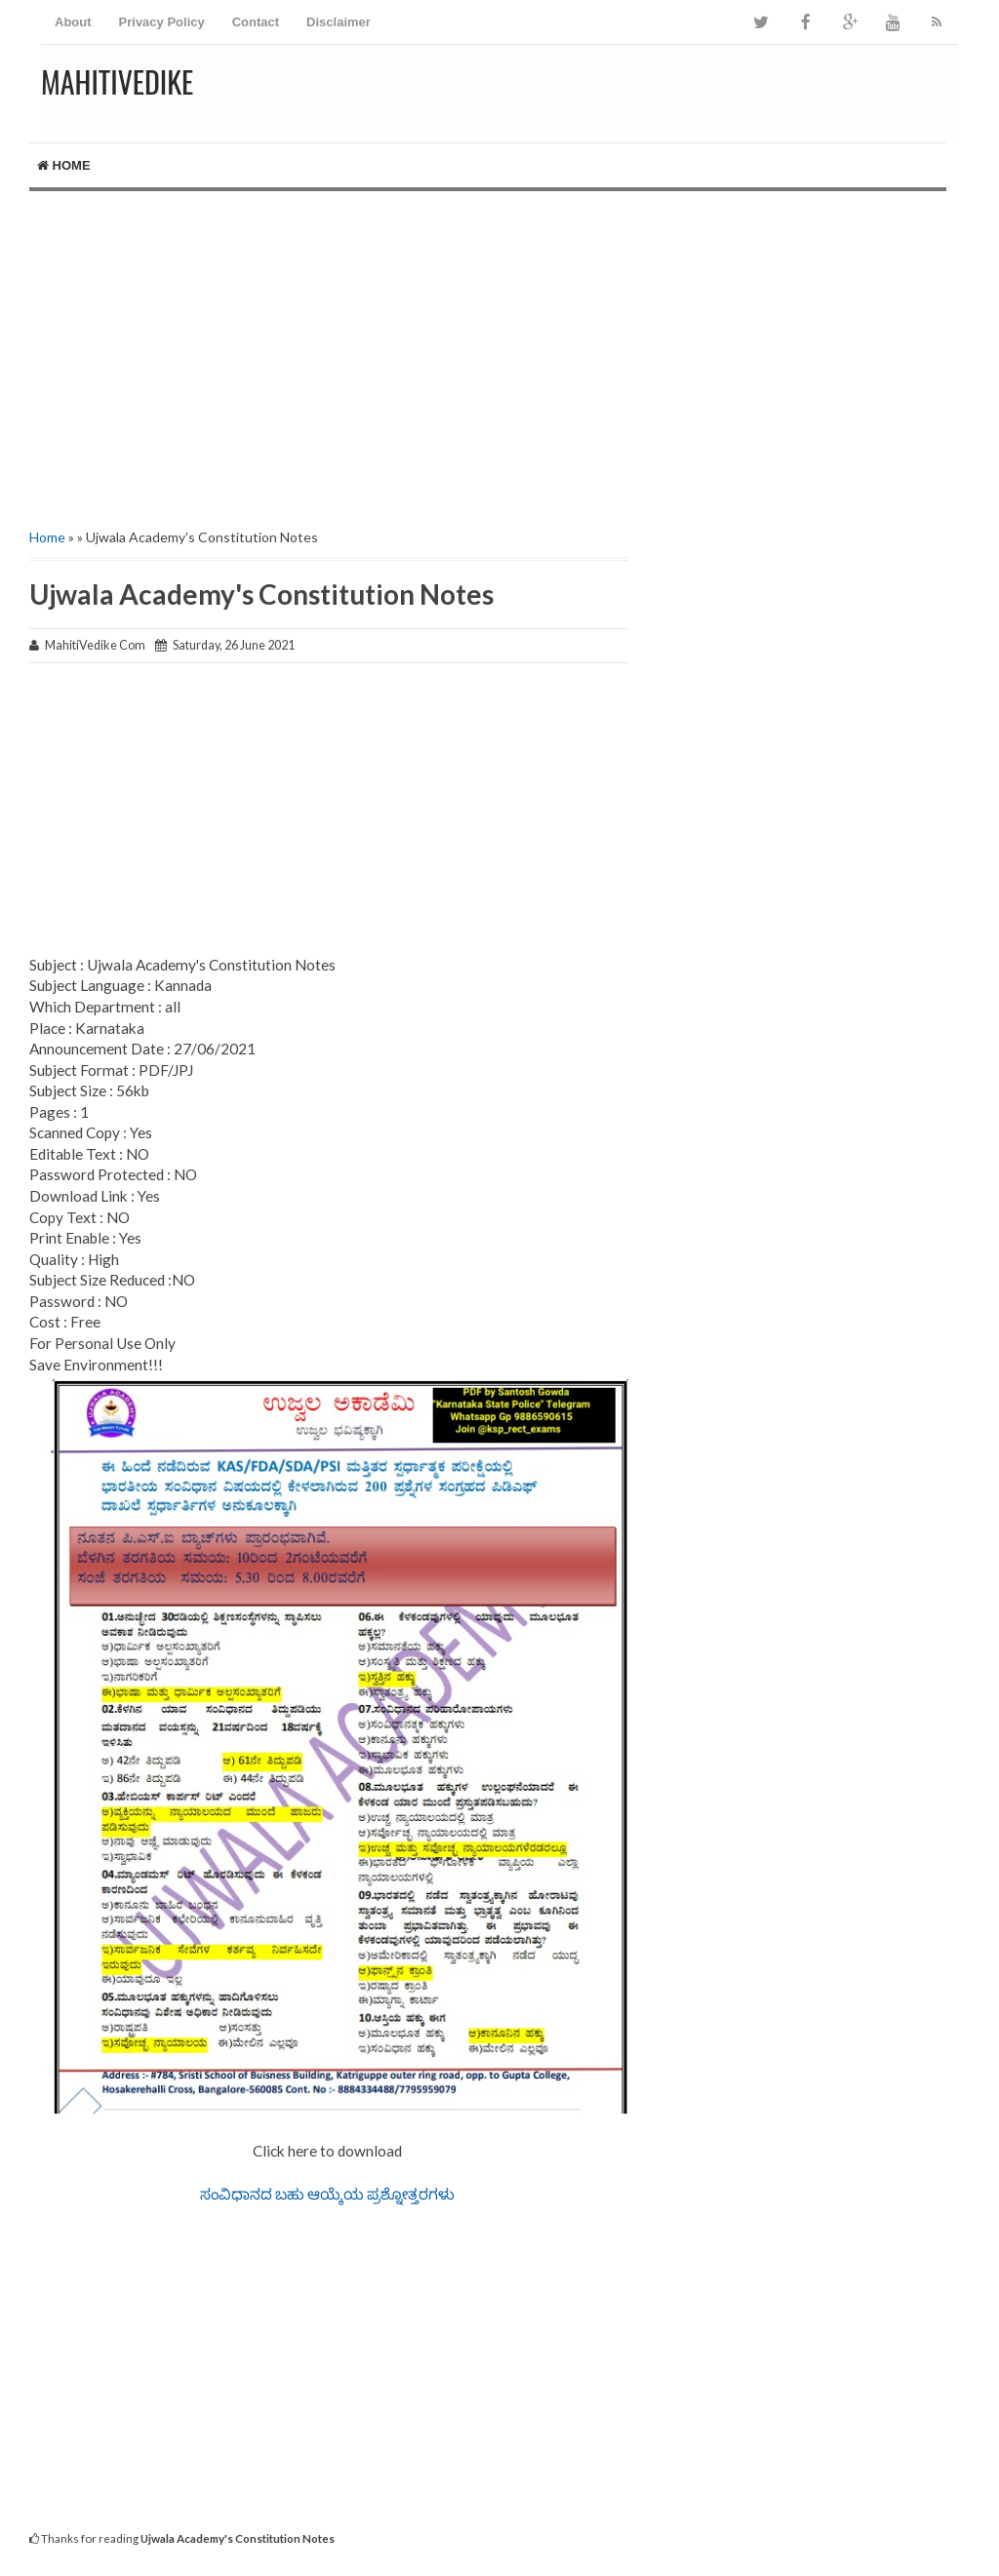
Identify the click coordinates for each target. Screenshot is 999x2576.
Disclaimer (338, 22)
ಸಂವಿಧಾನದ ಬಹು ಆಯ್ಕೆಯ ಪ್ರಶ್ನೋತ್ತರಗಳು (329, 2193)
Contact (255, 22)
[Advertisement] (499, 357)
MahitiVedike (117, 81)
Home (64, 165)
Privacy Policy (162, 22)
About (73, 22)
